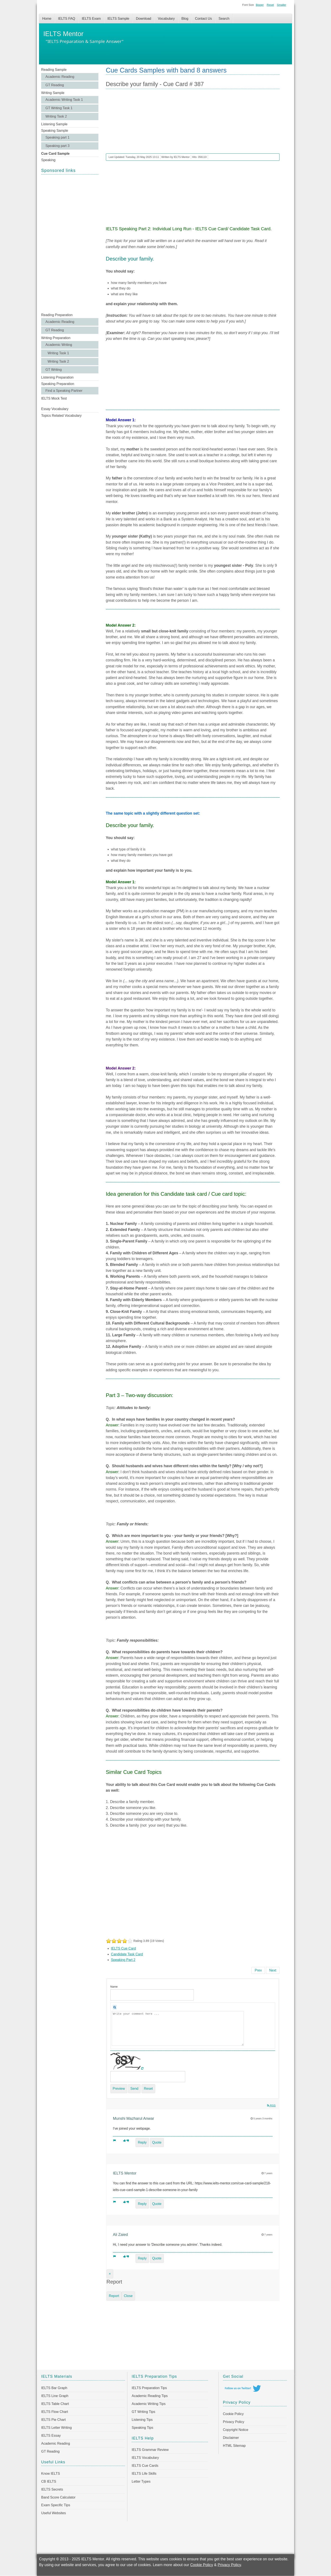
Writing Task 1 (58, 353)
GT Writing (53, 369)
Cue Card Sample (55, 153)
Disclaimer (231, 2438)
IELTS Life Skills (144, 2473)
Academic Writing (58, 345)
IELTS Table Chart (55, 2404)
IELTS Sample (118, 18)
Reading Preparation (57, 315)
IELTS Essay (51, 2435)
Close (128, 2296)
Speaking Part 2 (123, 1960)
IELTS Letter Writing (56, 2427)
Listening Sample (54, 124)
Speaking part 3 (57, 146)
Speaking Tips (142, 2427)
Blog (184, 18)
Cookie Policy (233, 2414)
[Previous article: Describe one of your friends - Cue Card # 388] (258, 1970)
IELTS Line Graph (54, 2396)
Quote (157, 2142)
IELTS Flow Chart (54, 2412)
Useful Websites (53, 2513)
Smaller (281, 4)
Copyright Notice (235, 2430)
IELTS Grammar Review (150, 2450)
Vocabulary (166, 18)
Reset (270, 4)
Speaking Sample (54, 130)
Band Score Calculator (58, 2497)
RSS (271, 2105)
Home (46, 18)
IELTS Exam (91, 18)
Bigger (260, 4)
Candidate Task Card (127, 1954)
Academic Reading (59, 77)
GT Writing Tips (143, 2412)
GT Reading (54, 85)
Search (224, 18)
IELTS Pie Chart (53, 2419)
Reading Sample (53, 69)
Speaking (48, 160)
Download (143, 18)
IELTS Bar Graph (54, 2388)
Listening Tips (142, 2419)
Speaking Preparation (57, 384)
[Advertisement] (69, 243)
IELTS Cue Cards (145, 2465)
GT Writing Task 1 (58, 108)
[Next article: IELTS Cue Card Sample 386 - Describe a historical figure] (273, 1970)
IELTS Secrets (52, 2489)
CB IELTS (48, 2481)
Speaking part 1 (57, 137)
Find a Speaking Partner (64, 390)
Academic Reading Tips (150, 2396)
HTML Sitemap (234, 2445)
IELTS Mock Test (54, 398)
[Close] (110, 2273)
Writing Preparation (56, 338)
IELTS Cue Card (123, 1948)
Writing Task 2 (56, 116)
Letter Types (141, 2481)
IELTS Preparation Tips (149, 2388)
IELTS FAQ (66, 18)
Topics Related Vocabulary (61, 415)
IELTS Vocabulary (145, 2457)
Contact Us (203, 18)
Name (114, 1986)
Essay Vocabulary (54, 409)
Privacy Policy (233, 2422)
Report (114, 2296)
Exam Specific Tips (55, 2505)
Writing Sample (52, 93)
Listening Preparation (57, 377)
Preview (119, 2088)
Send (134, 2088)
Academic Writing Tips (149, 2404)
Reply (142, 2142)
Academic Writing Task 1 (64, 100)
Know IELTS (50, 2473)
